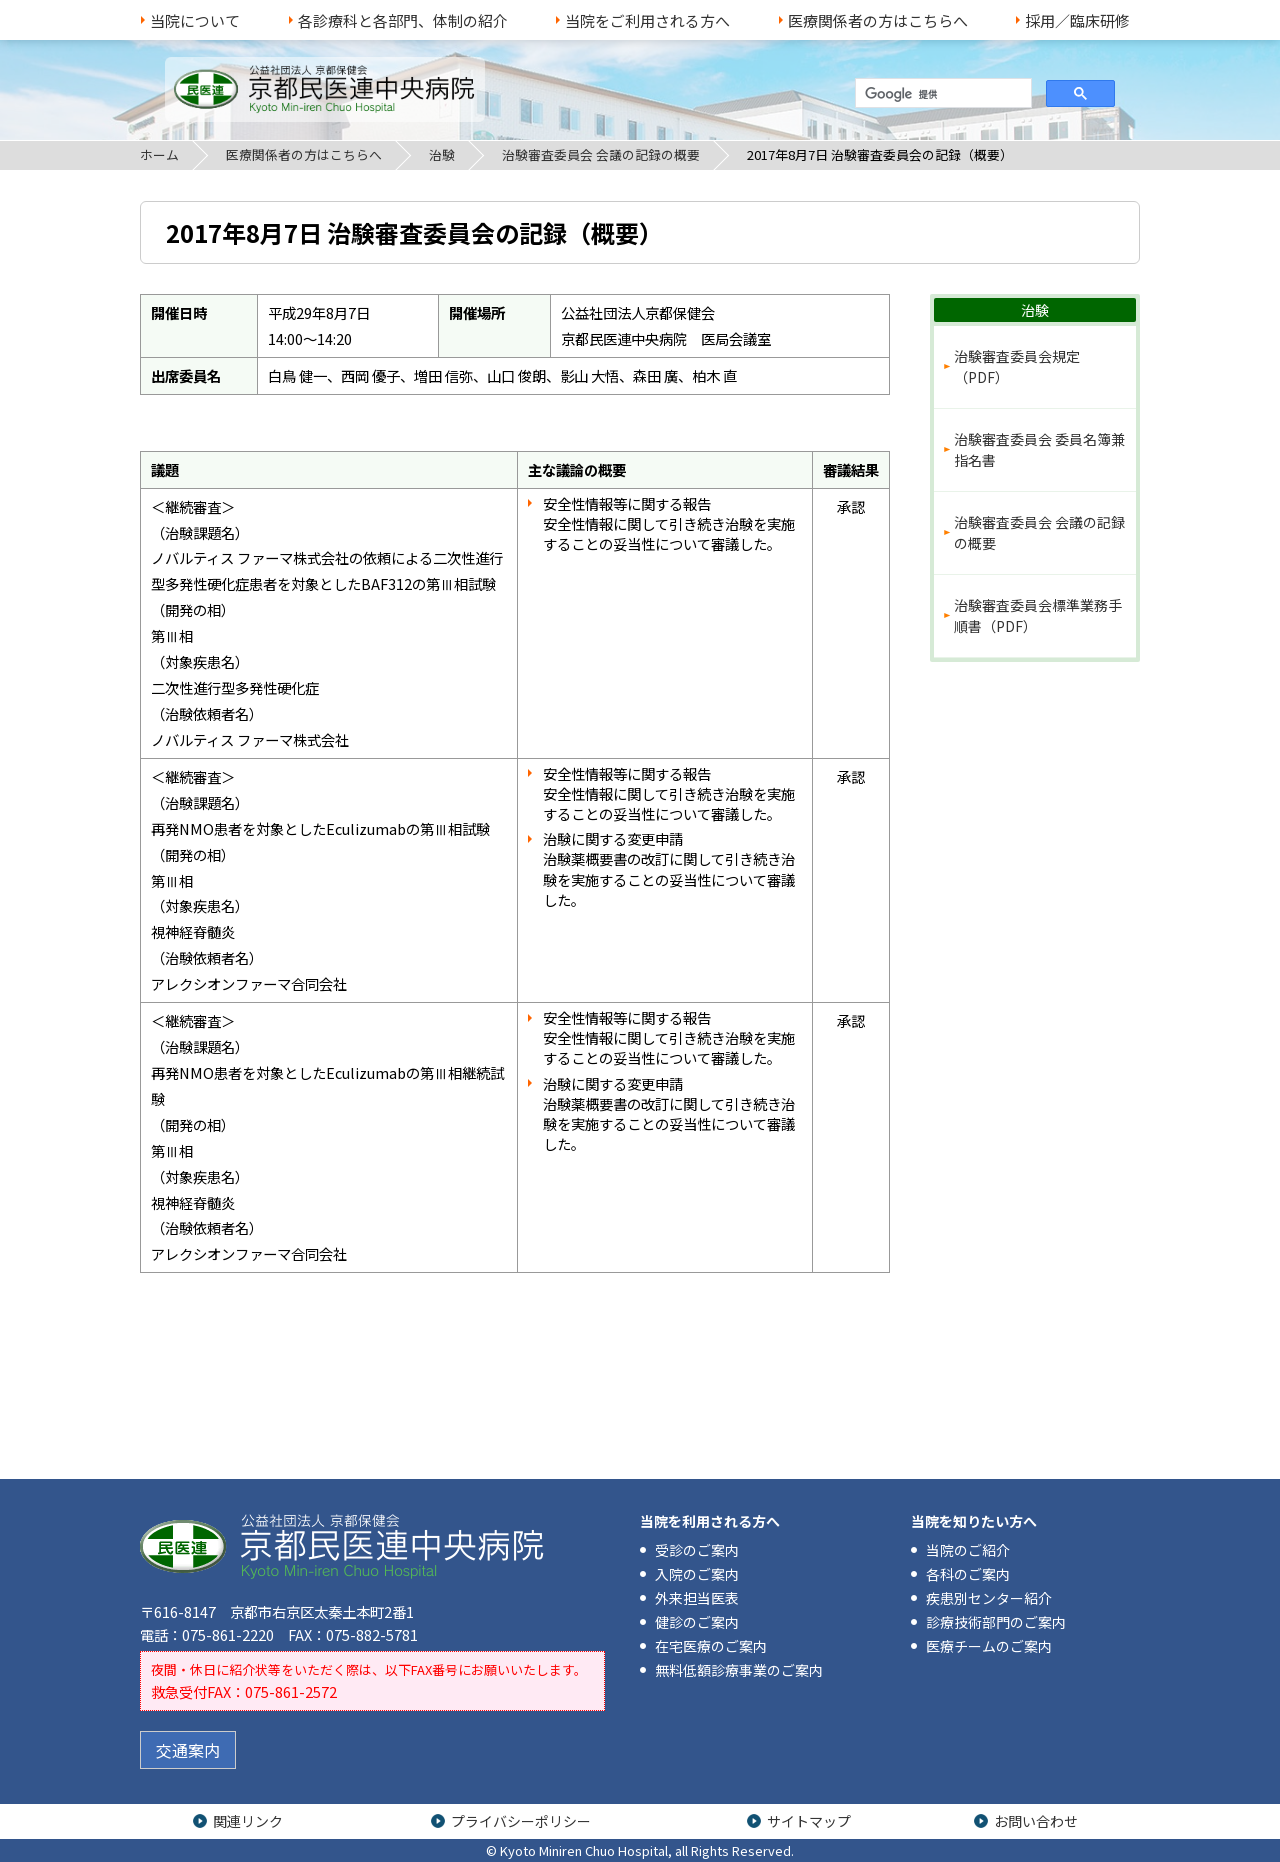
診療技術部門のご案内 (996, 1622)
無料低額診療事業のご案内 (739, 1670)
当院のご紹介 (968, 1550)
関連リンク (248, 1821)
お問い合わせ (1036, 1821)
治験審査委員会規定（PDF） (1017, 366)
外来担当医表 (697, 1598)
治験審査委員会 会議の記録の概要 (601, 154)
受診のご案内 (697, 1550)
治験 (442, 154)
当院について (195, 20)
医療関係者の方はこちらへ (878, 20)
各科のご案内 (968, 1574)
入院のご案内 (697, 1574)
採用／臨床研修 (1077, 20)
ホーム (159, 154)
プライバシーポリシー (521, 1821)
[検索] (941, 94)
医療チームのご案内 (989, 1646)
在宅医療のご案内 (711, 1646)
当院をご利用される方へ (647, 20)
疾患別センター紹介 (989, 1598)
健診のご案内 (697, 1622)
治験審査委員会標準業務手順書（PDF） (1038, 615)
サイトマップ (809, 1821)
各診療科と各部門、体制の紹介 (403, 20)
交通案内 (188, 1750)
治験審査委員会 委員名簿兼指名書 (1039, 449)
